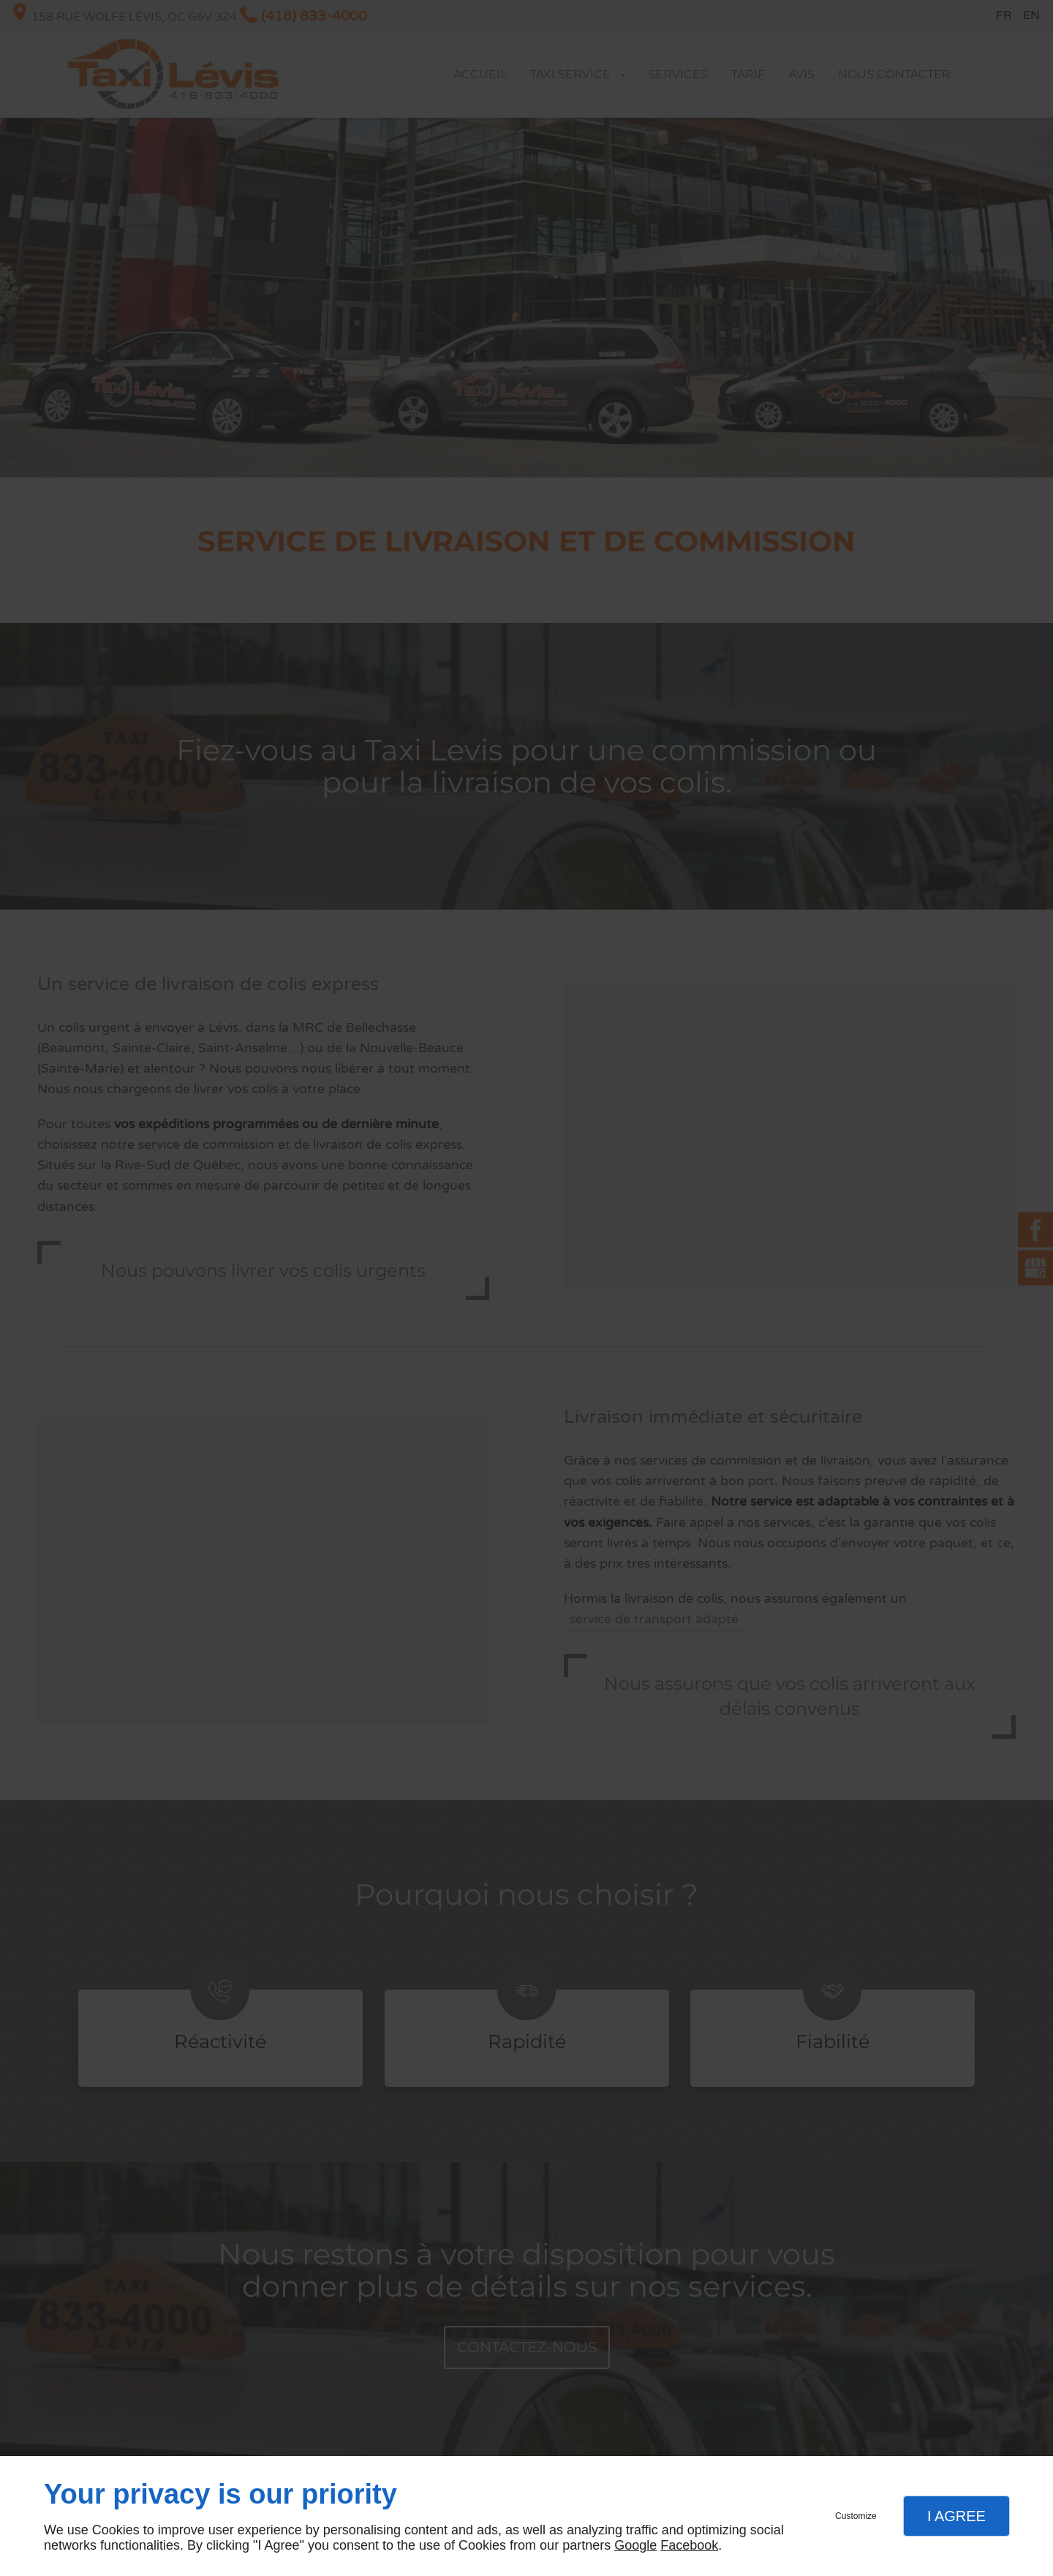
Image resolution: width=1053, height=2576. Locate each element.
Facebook (689, 2545)
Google (635, 2545)
